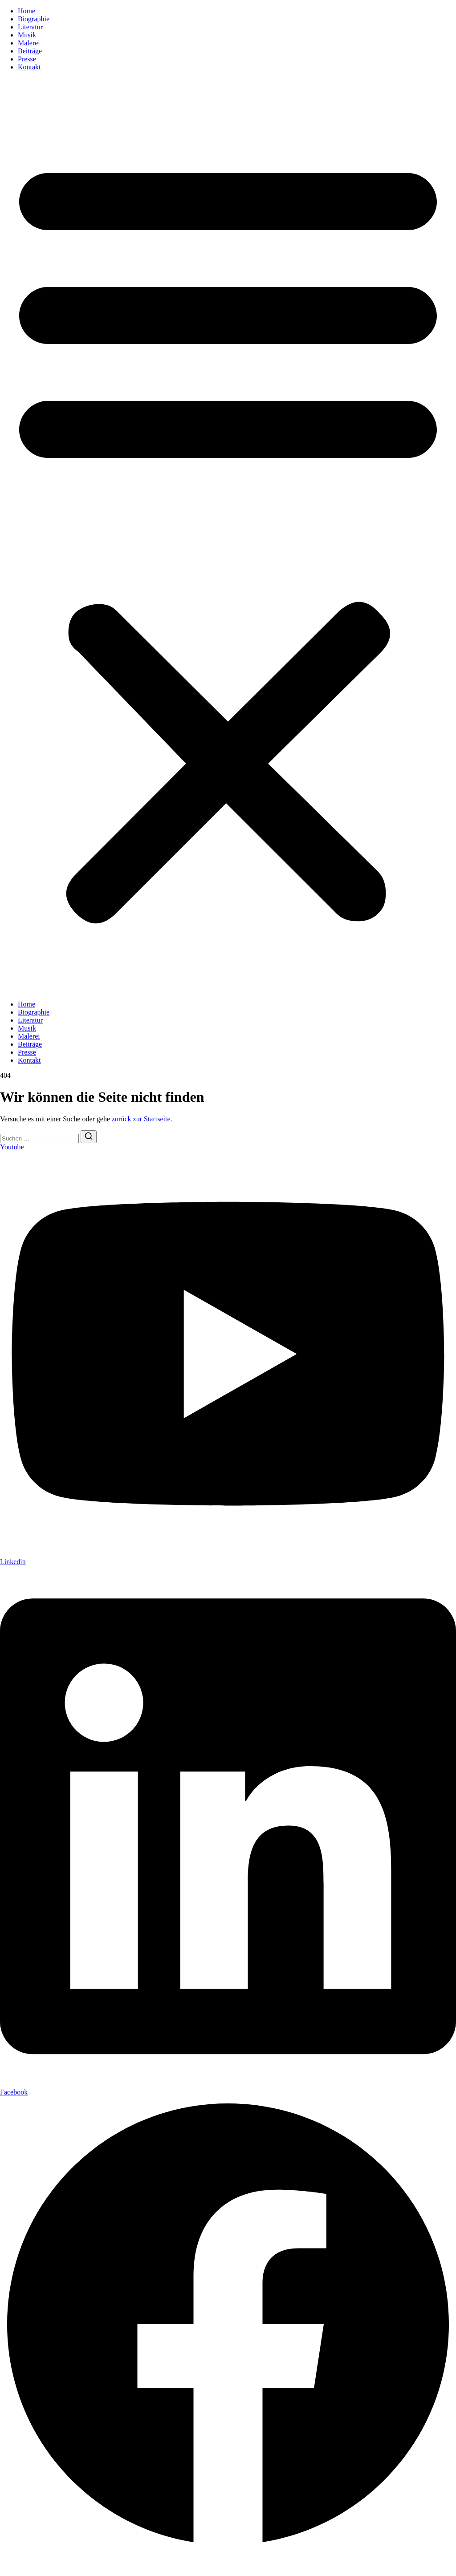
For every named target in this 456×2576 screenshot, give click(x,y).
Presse (27, 59)
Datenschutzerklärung (68, 2564)
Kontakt (29, 67)
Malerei (29, 43)
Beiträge (30, 51)
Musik (27, 35)
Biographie (33, 19)
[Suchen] (89, 1136)
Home (26, 11)
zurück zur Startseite (141, 1119)
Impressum (16, 2564)
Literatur (30, 27)
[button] (228, 535)
